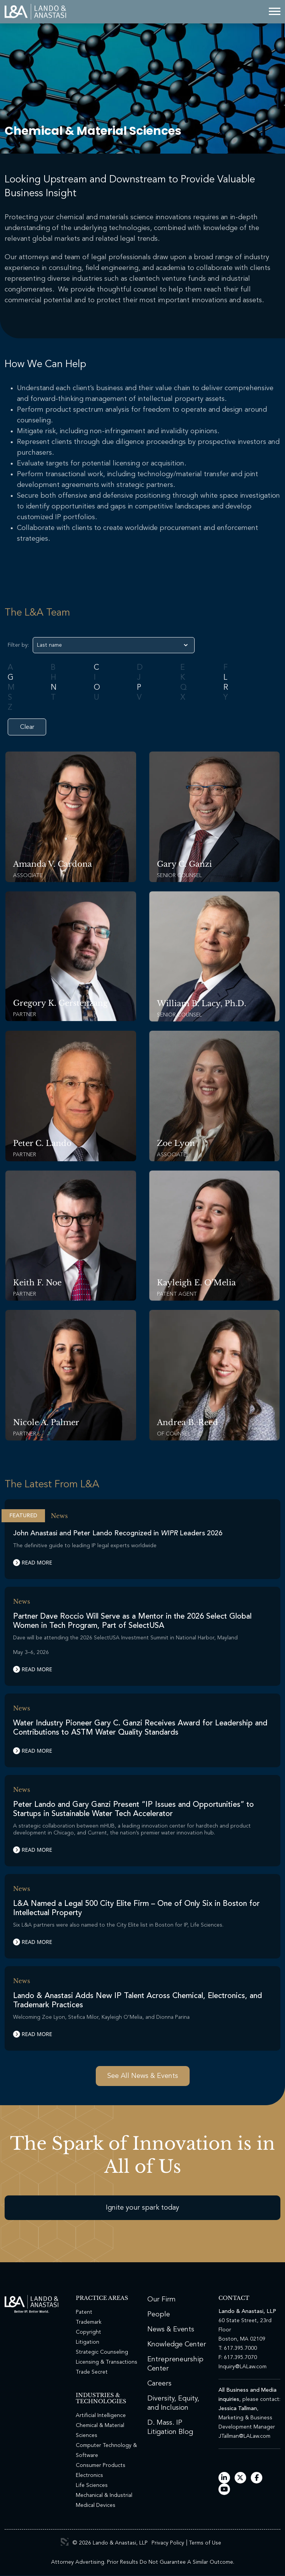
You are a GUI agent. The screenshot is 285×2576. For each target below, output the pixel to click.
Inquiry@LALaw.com (242, 2366)
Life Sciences (92, 2485)
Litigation (87, 2342)
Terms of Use (205, 2543)
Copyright (88, 2332)
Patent (84, 2312)
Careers (159, 2383)
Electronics (89, 2475)
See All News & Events (142, 2076)
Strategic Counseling (102, 2352)
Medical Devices (95, 2505)
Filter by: (18, 645)
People (158, 2314)
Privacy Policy (168, 2543)
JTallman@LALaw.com (244, 2436)
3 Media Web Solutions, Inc (64, 2542)
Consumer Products (100, 2465)
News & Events (170, 2329)
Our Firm (161, 2299)
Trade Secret (92, 2372)
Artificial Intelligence (101, 2415)
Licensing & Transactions (106, 2362)
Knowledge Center (176, 2344)
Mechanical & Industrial (104, 2495)
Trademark (89, 2322)
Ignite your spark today (142, 2207)
